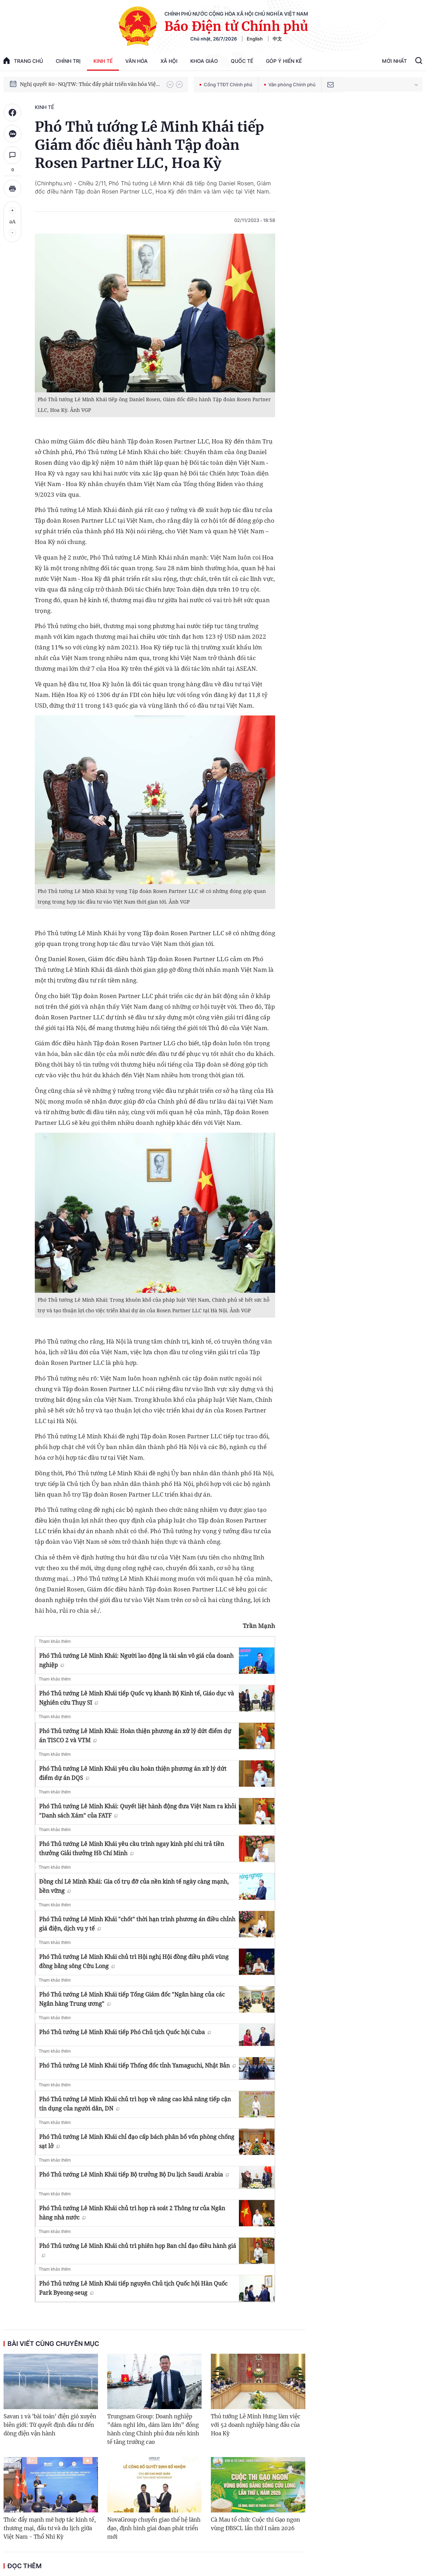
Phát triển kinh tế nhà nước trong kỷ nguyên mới (78, 84)
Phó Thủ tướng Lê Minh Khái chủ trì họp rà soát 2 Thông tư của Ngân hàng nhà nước (132, 2212)
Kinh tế (103, 61)
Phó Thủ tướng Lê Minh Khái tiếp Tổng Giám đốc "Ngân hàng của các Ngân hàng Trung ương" (132, 1999)
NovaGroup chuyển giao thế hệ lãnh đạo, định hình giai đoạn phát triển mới (154, 2528)
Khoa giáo (204, 61)
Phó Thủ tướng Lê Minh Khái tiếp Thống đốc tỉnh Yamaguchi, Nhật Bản (137, 2065)
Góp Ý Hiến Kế (284, 61)
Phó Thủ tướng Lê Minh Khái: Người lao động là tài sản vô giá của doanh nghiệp (136, 1660)
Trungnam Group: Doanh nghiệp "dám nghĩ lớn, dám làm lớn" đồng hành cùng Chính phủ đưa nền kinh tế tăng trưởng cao (153, 2429)
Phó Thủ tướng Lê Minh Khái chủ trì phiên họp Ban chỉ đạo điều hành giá (137, 2249)
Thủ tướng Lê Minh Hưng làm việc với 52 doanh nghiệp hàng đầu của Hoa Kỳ (255, 2425)
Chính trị (68, 61)
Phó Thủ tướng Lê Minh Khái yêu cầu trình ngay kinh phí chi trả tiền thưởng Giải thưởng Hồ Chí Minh (131, 1848)
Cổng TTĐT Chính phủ (226, 84)
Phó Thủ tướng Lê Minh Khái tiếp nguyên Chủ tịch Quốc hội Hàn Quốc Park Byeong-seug (133, 2288)
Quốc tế (242, 61)
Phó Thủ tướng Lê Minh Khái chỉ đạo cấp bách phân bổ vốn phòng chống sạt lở (136, 2141)
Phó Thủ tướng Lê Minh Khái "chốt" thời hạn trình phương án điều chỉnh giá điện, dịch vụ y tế (137, 1923)
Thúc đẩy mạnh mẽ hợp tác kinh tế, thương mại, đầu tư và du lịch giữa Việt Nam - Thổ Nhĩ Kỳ (50, 2528)
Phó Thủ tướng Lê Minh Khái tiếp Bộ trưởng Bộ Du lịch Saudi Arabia (134, 2174)
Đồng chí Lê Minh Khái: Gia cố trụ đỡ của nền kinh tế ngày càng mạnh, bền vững (134, 1886)
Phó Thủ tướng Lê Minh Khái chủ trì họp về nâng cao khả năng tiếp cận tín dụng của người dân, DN (135, 2103)
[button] (170, 84)
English (255, 39)
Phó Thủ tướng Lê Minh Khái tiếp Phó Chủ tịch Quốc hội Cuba (125, 2032)
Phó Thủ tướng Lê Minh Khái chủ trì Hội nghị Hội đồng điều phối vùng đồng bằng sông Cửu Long (134, 1961)
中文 (277, 39)
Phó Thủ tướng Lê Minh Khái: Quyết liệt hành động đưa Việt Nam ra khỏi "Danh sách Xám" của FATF (137, 1810)
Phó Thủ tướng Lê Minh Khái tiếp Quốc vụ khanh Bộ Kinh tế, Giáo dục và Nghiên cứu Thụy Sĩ (136, 1697)
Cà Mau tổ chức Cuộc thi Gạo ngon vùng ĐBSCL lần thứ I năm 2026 (255, 2524)
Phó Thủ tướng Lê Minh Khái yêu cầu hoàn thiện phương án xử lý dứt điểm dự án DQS (132, 1773)
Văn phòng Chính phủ (290, 84)
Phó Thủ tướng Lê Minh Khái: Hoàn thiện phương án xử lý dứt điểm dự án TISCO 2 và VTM (135, 1735)
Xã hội (169, 61)
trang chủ (23, 60)
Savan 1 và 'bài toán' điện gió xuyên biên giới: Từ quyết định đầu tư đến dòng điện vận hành (50, 2425)
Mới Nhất (394, 61)
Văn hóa (136, 61)
